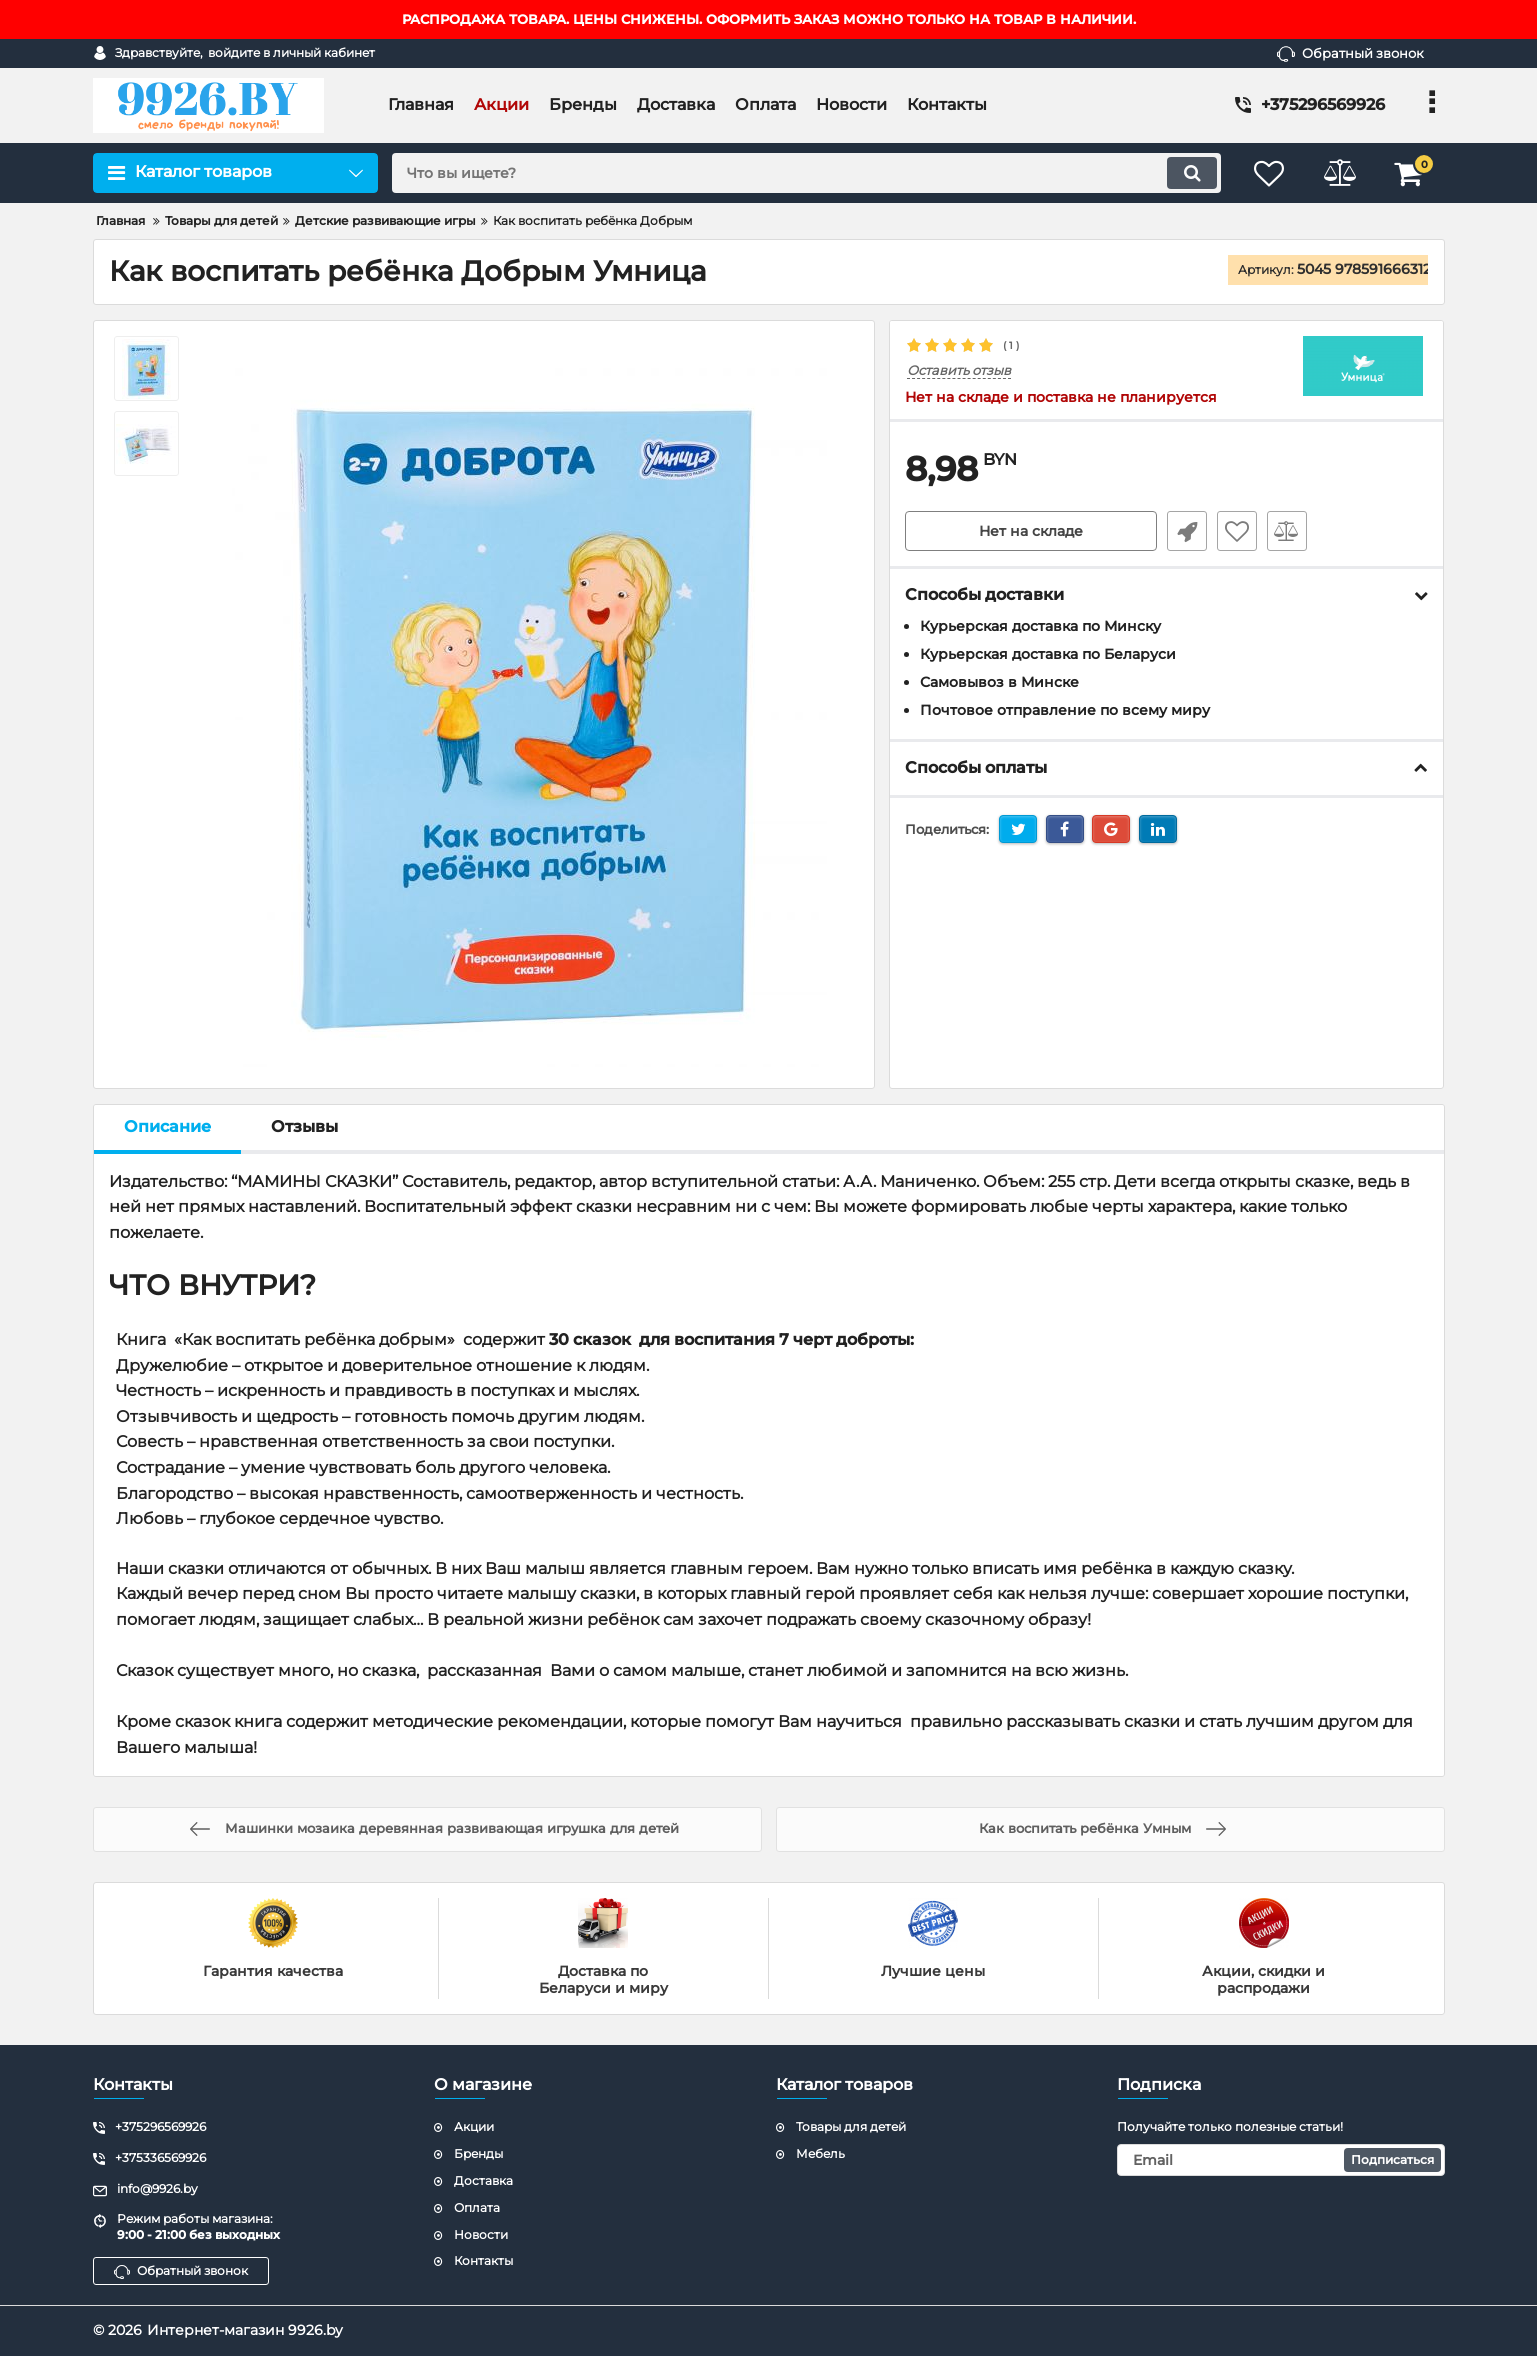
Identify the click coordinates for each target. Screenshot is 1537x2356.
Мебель (820, 2153)
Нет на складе (1031, 531)
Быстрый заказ (1187, 531)
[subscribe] (1281, 2160)
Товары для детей (851, 2126)
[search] (806, 173)
